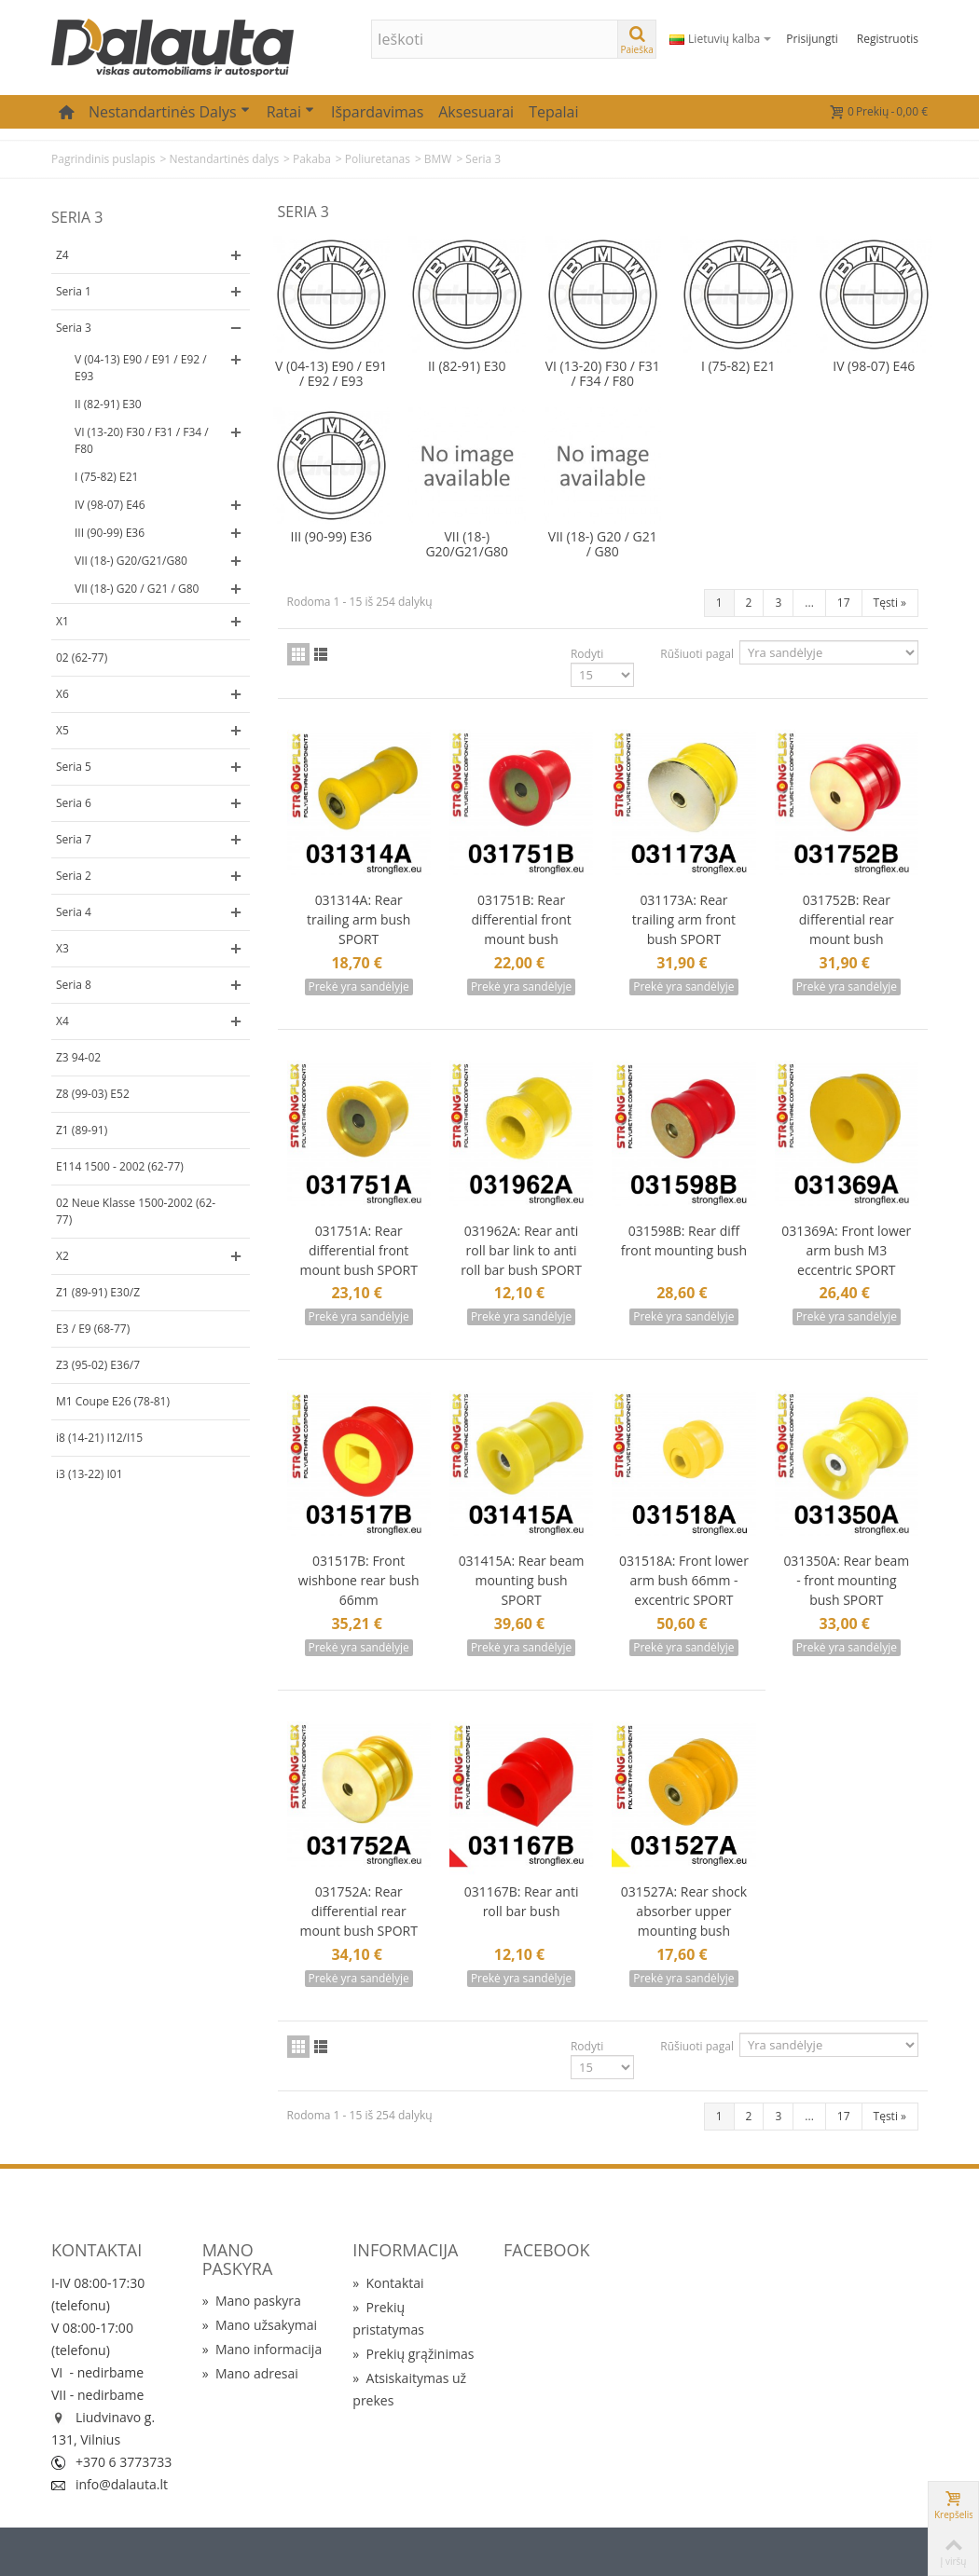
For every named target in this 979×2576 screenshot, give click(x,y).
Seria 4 (73, 912)
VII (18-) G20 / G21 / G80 (137, 588)
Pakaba (312, 159)
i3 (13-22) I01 (89, 1474)
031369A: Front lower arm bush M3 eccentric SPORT (846, 1250)
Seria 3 (73, 328)
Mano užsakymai (259, 2325)
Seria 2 (73, 876)
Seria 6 (73, 803)
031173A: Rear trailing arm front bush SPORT (684, 919)
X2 (62, 1256)
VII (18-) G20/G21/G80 (131, 561)
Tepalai (553, 112)
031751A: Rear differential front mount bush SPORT (358, 1250)
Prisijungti (811, 39)
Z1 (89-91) (81, 1130)
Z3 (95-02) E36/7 (98, 1365)
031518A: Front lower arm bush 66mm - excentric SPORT (684, 1580)
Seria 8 (73, 985)
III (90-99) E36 (110, 533)
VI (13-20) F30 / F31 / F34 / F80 (142, 440)
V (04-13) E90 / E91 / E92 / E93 (141, 367)
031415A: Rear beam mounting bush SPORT (522, 1580)
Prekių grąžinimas (413, 2354)
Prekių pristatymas (388, 2318)
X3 (62, 948)
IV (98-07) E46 (110, 505)
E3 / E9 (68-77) (93, 1328)
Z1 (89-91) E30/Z (98, 1292)
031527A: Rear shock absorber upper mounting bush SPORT (684, 1921)
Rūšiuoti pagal (697, 654)
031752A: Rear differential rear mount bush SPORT (358, 1911)
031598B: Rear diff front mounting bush (684, 1240)
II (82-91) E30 (108, 404)
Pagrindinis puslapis (103, 159)
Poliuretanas (377, 159)
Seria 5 (73, 766)
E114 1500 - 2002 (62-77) (120, 1166)
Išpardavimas (377, 112)
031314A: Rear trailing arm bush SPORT (358, 919)
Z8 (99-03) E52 (93, 1094)
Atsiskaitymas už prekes (409, 2389)
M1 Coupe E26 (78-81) (113, 1401)
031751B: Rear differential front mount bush (521, 919)
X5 (62, 730)
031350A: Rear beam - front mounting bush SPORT (846, 1580)
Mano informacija (262, 2349)
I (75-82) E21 (106, 477)
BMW (438, 159)
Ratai (290, 112)
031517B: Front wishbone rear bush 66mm (359, 1580)
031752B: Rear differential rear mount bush (846, 919)
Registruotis (887, 39)
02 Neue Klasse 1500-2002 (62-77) (135, 1211)
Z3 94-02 (78, 1057)
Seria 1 (73, 291)
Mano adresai (250, 2373)
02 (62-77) (81, 657)
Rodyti (587, 654)
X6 (62, 694)
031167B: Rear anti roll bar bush (521, 1901)
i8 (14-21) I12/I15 (99, 1438)
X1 (62, 621)
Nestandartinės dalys (169, 112)
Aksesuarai (476, 112)
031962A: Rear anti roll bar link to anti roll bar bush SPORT (521, 1250)
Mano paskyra (251, 2300)
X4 (62, 1021)
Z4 (62, 255)
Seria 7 (73, 839)
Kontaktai (387, 2283)
